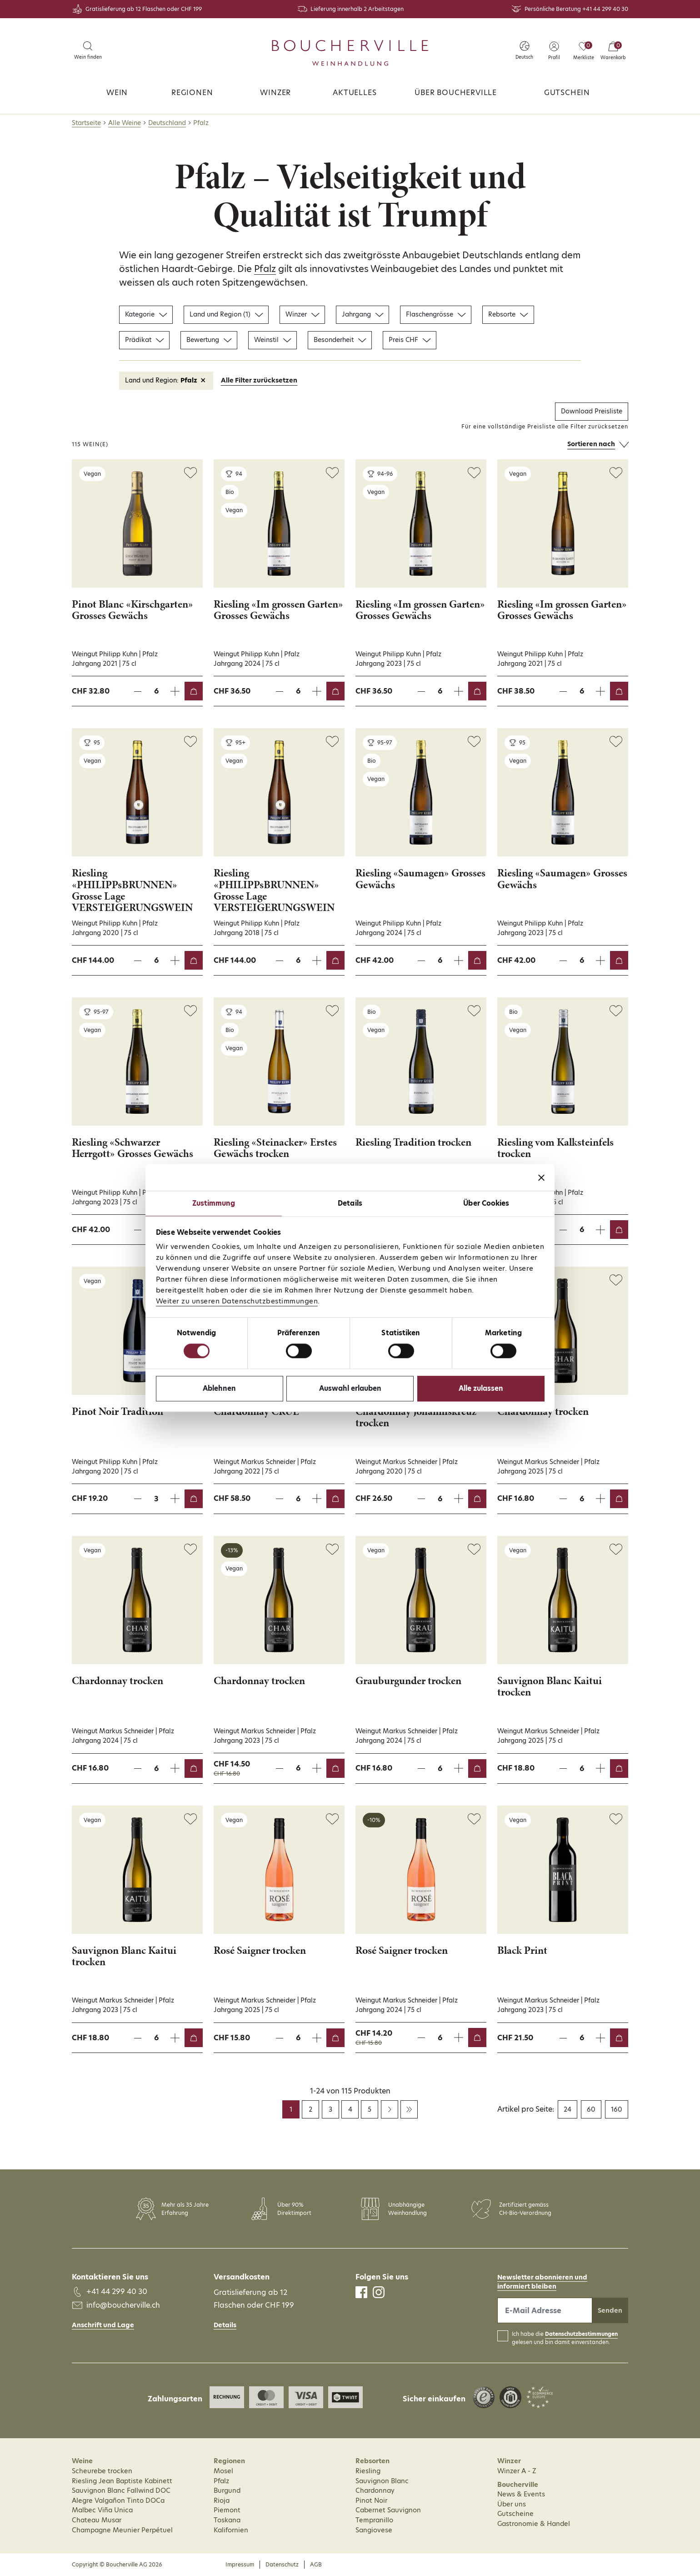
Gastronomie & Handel (533, 2523)
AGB (316, 2564)
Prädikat (144, 339)
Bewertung (208, 339)
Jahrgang (362, 314)
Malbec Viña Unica (102, 2510)
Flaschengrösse (435, 314)
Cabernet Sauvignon (388, 2510)
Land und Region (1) (226, 314)
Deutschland (167, 122)
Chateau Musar (96, 2520)
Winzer (275, 92)
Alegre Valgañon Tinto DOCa (118, 2500)
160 (616, 2109)
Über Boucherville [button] (456, 92)
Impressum (239, 2564)
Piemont (227, 2510)
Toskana (227, 2520)
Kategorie (146, 314)
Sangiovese (373, 2530)
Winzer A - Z (516, 2470)
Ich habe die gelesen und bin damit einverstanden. (565, 2338)
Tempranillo (374, 2520)
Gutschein (567, 92)
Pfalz (265, 268)
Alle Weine (124, 122)
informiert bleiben (526, 2286)
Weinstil (272, 339)
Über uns (511, 2504)
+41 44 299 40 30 (605, 9)
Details (225, 2324)
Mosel (223, 2470)
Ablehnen (219, 1388)
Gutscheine (515, 2513)
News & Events (521, 2494)
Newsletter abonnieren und (542, 2277)
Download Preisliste (591, 411)
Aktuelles (354, 92)
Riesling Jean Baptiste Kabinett (122, 2480)
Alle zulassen (481, 1388)
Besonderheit (340, 339)
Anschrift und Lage (103, 2324)
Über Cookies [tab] (486, 1203)
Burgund (227, 2490)
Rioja (222, 2500)
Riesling (367, 2470)
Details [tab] (350, 1203)
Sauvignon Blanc (382, 2480)
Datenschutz (282, 2564)
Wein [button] (117, 92)
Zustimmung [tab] (213, 1203)
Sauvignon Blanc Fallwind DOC (121, 2490)
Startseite (86, 122)
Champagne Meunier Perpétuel (122, 2530)
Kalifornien (231, 2530)
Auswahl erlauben (350, 1388)
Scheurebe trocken (102, 2470)
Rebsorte (508, 314)
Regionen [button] (192, 92)
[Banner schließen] (541, 1177)
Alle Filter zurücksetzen (259, 380)
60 (591, 2109)
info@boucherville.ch (123, 2305)
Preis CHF (409, 339)
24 (567, 2109)
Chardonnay (375, 2490)
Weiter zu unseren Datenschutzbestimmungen (237, 1301)
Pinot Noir (371, 2500)
